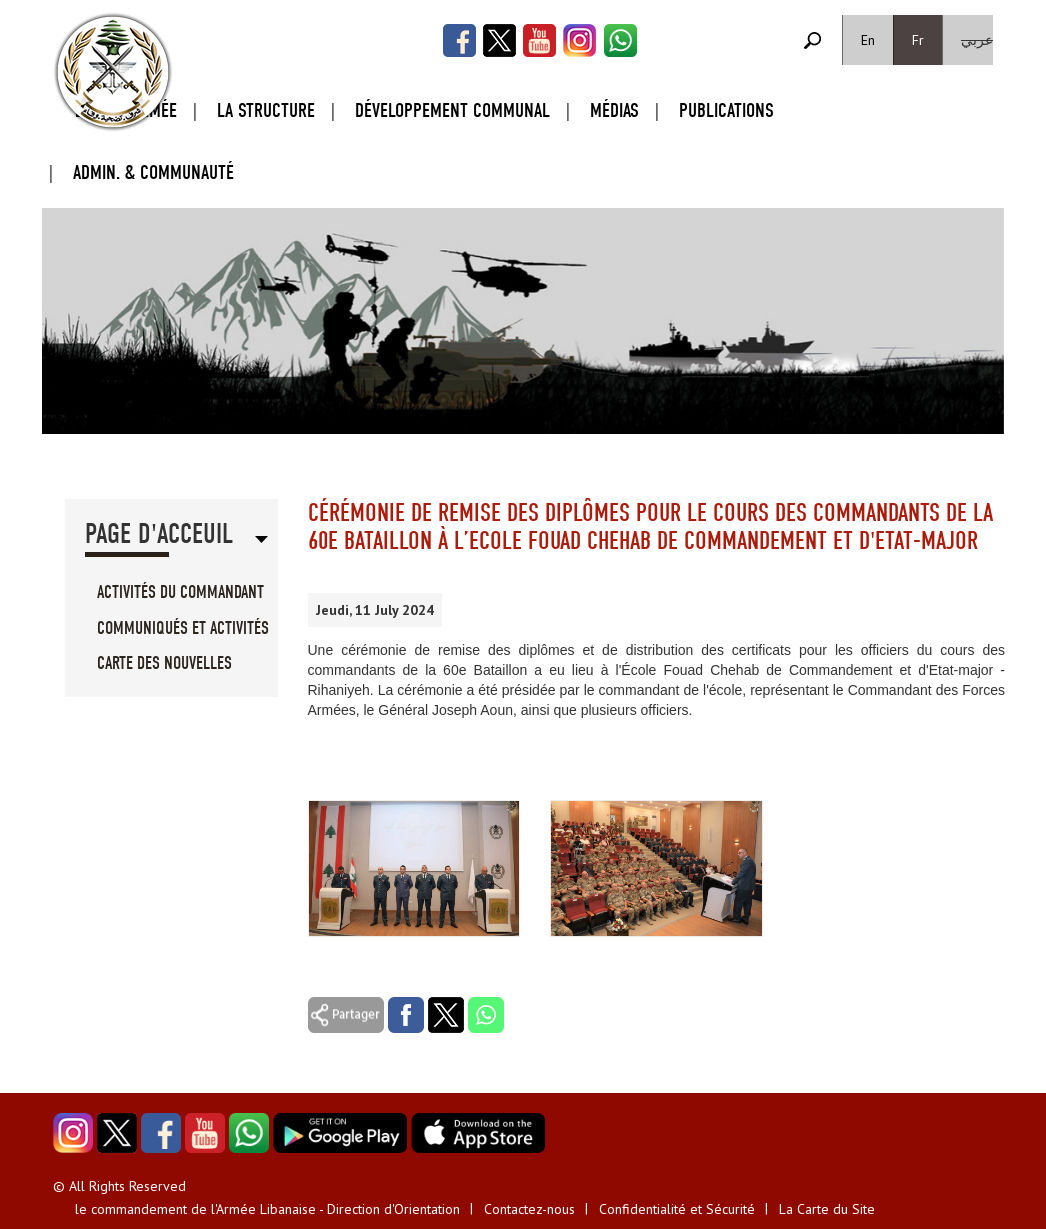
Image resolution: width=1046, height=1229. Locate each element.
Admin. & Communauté (153, 172)
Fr (918, 40)
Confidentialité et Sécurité (677, 1209)
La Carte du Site (827, 1209)
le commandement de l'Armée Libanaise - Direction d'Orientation (267, 1209)
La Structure (266, 110)
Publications (726, 110)
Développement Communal (452, 110)
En (868, 40)
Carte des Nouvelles (164, 663)
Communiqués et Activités (183, 628)
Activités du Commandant (180, 592)
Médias (614, 110)
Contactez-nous (529, 1209)
